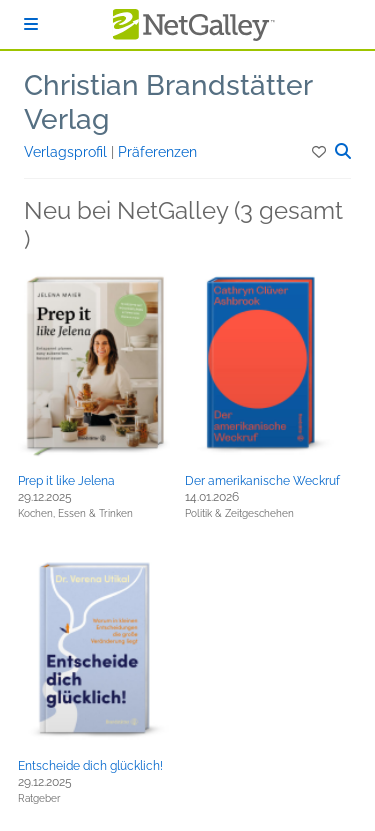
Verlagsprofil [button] (67, 152)
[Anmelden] (31, 24)
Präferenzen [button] (157, 152)
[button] (320, 152)
